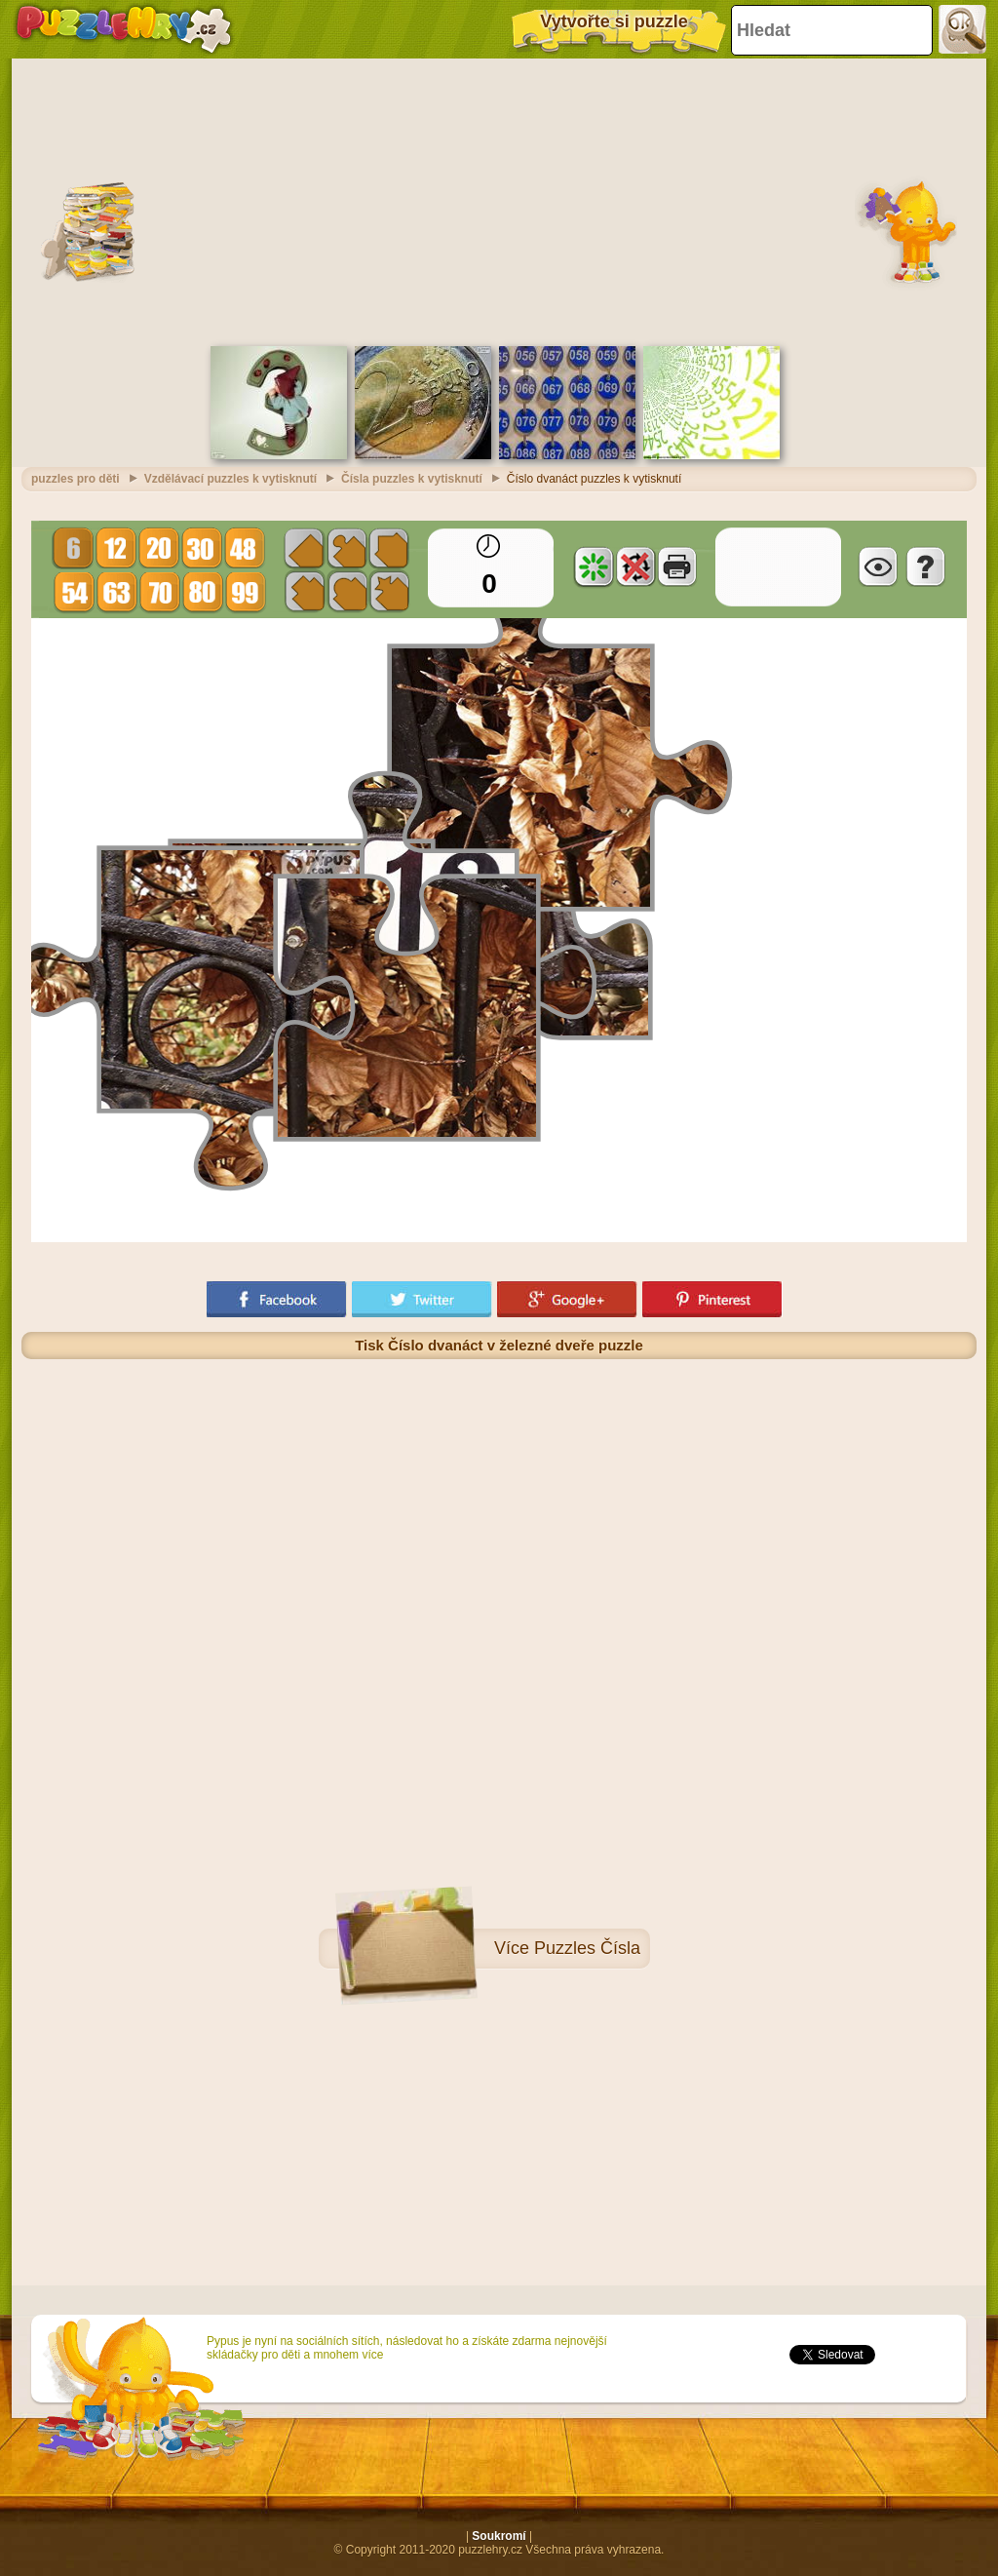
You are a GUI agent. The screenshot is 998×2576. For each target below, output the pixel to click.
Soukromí (498, 2536)
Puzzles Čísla (587, 1948)
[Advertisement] (499, 199)
